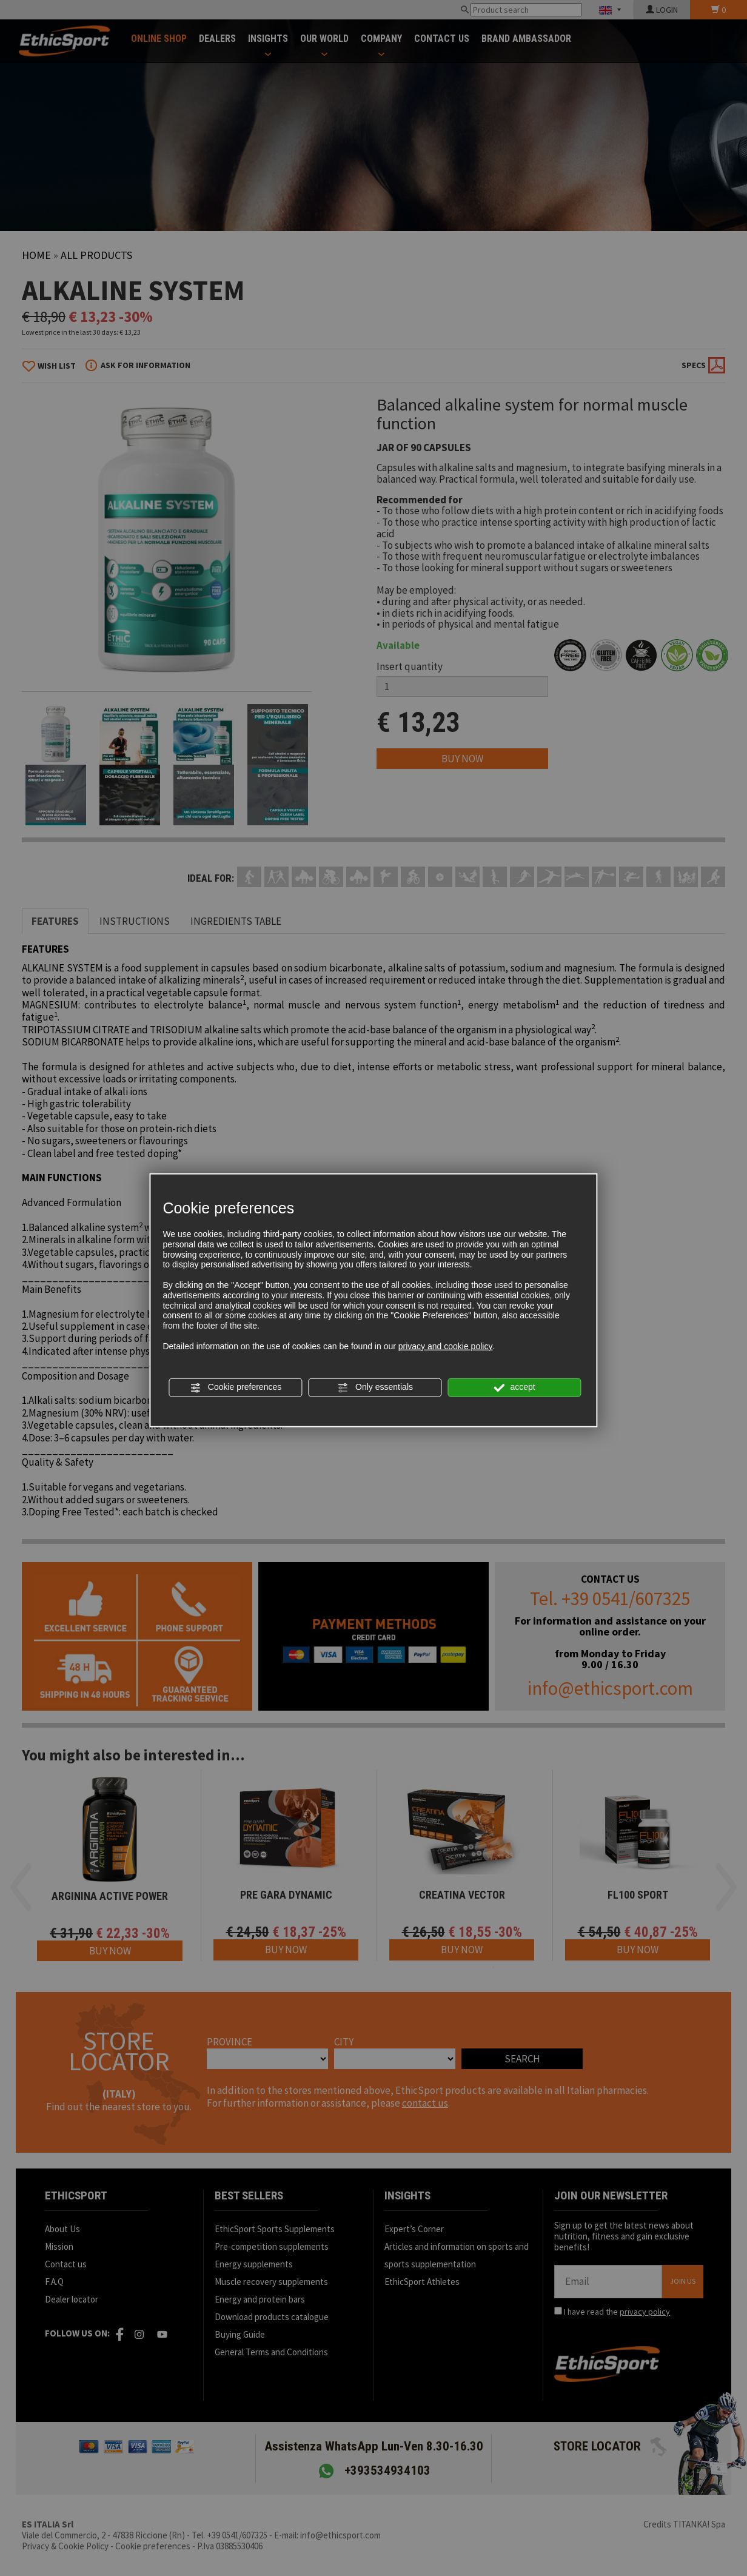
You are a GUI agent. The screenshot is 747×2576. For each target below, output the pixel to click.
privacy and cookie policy (445, 1345)
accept (514, 1387)
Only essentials (375, 1387)
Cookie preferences (235, 1387)
